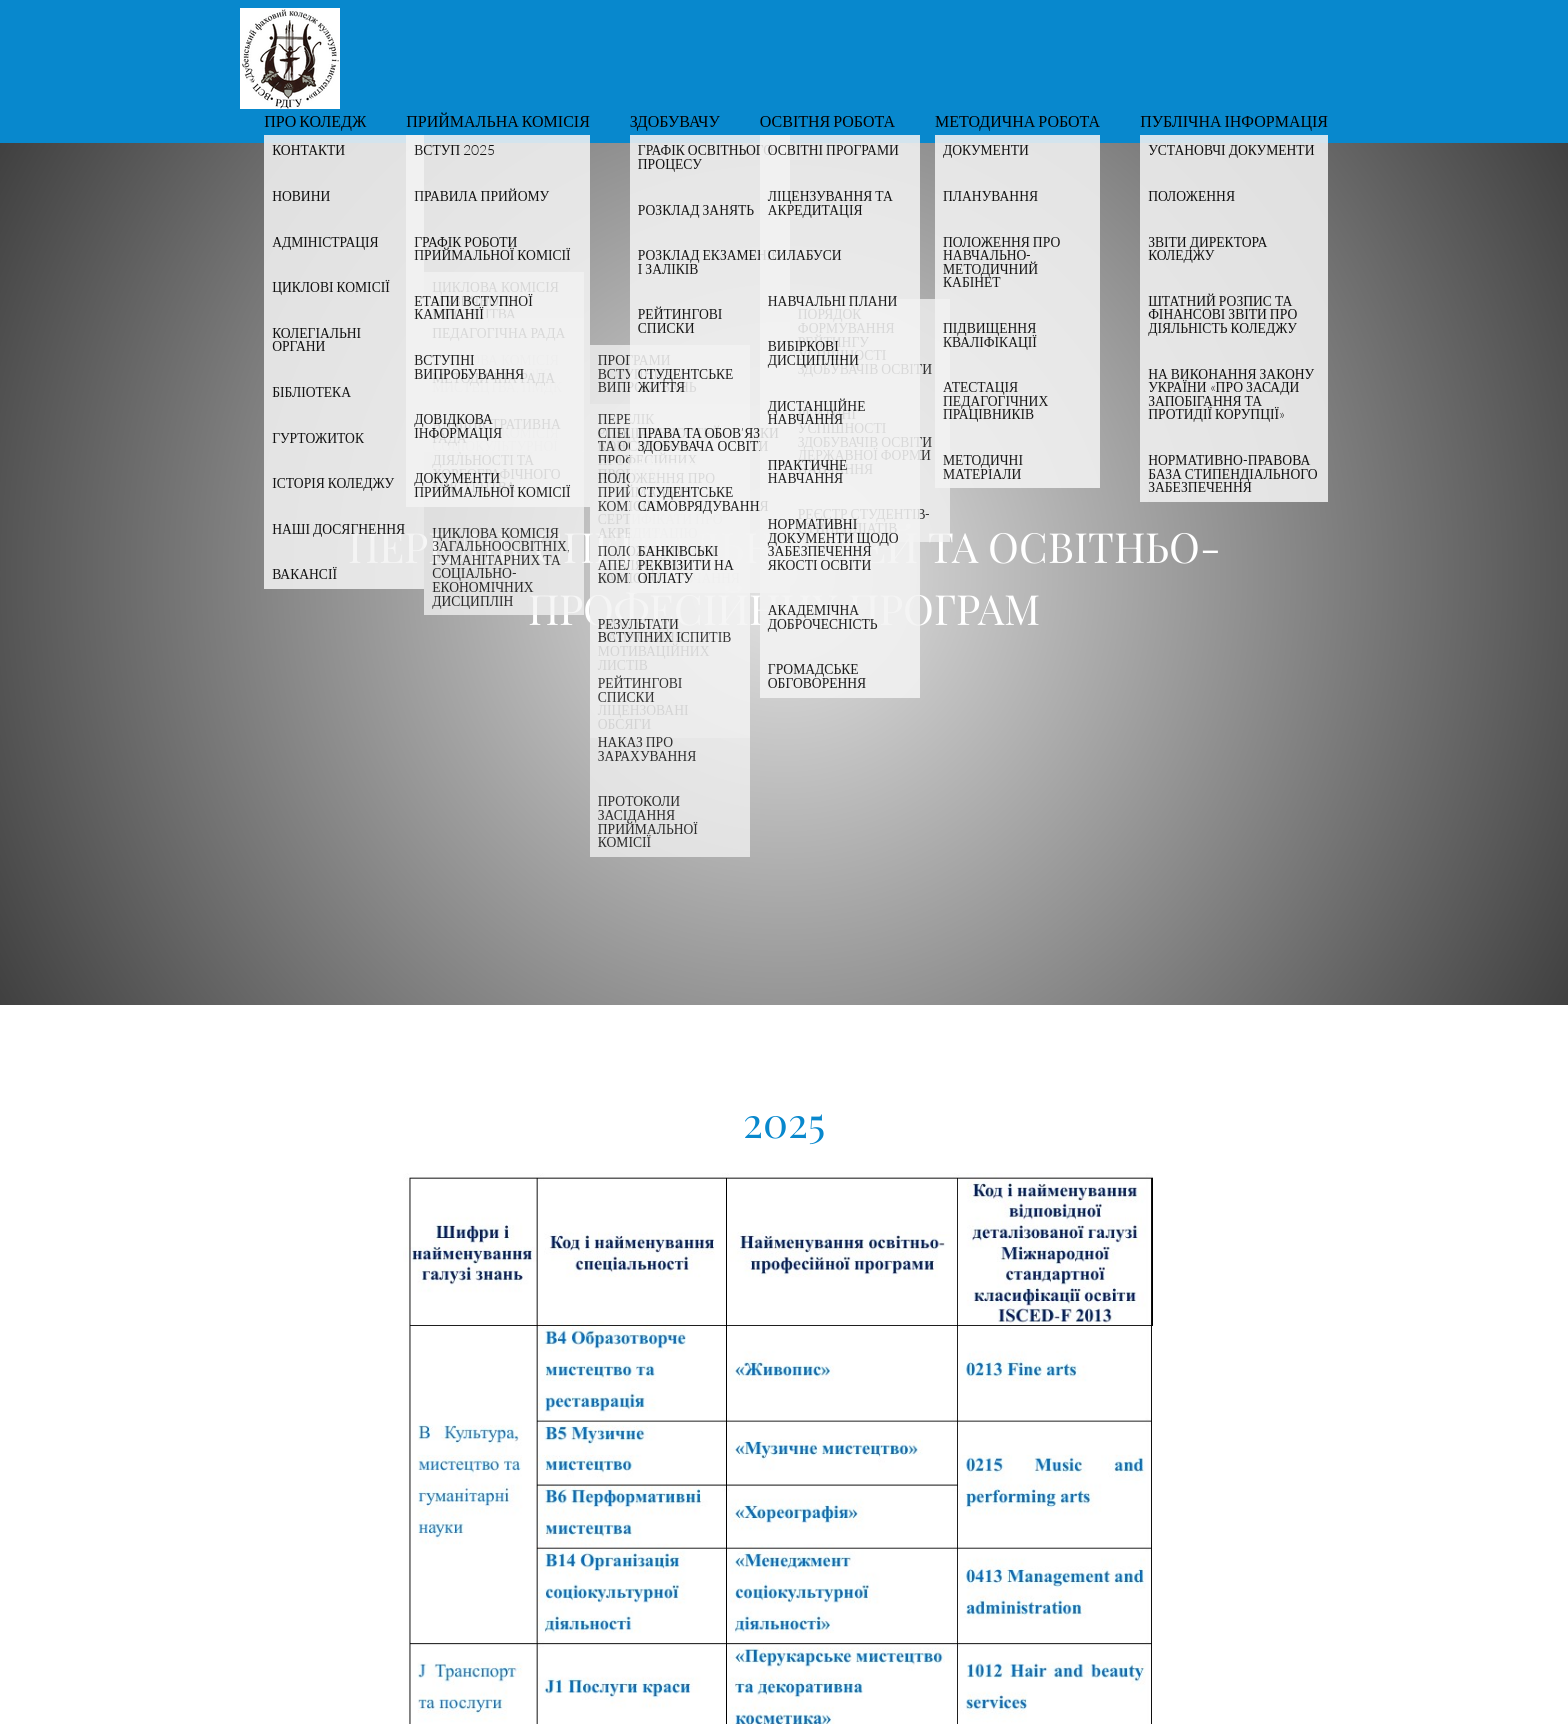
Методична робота (1017, 122)
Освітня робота (827, 122)
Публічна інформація (1234, 122)
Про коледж (315, 122)
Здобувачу (675, 122)
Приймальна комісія (498, 122)
